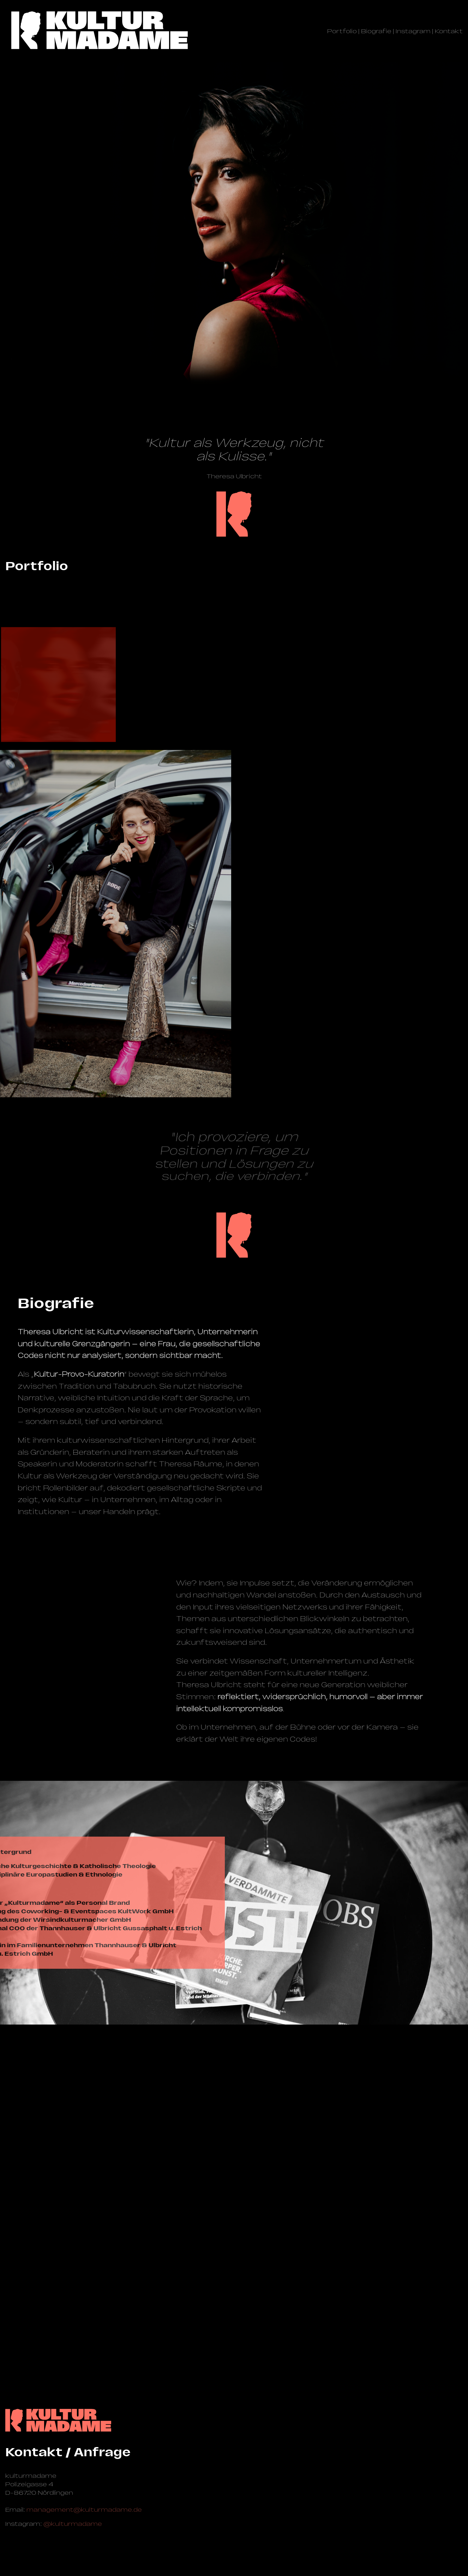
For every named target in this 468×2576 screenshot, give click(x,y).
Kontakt (449, 31)
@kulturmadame (72, 2505)
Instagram (413, 31)
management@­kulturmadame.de (84, 2491)
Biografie (376, 31)
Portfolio (342, 31)
